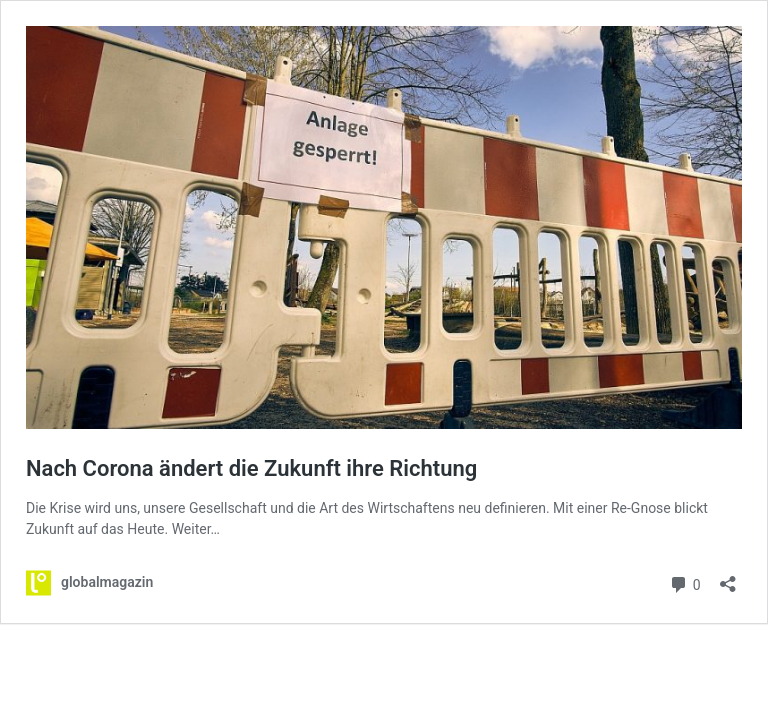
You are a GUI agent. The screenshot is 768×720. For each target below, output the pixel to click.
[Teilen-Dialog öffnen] (728, 577)
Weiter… (196, 529)
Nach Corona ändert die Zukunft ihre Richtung (251, 468)
